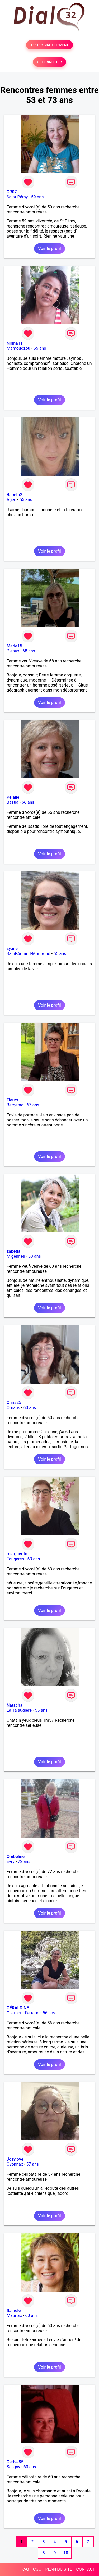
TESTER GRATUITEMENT (49, 45)
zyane (12, 948)
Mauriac (14, 2315)
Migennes (16, 1256)
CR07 (12, 191)
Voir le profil (49, 248)
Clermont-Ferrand (23, 2012)
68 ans (28, 650)
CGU (37, 2569)
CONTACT (85, 2569)
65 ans (60, 953)
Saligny (13, 2466)
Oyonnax (15, 2164)
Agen (11, 499)
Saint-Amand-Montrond (28, 953)
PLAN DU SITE (58, 2569)
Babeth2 (14, 494)
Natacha (14, 1705)
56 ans (49, 2012)
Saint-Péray (17, 196)
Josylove (15, 2159)
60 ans (29, 1407)
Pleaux (13, 650)
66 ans (28, 802)
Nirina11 (15, 343)
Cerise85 (15, 2461)
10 (65, 2552)
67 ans (33, 1104)
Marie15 (14, 645)
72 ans (24, 1861)
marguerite (17, 1553)
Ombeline (16, 1856)
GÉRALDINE (18, 2007)
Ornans (13, 1407)
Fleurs (12, 1099)
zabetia (13, 1251)
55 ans (40, 348)
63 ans (34, 1256)
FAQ (25, 2569)
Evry (11, 1861)
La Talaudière (19, 1710)
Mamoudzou (18, 348)
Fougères (15, 1558)
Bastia (12, 802)
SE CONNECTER (49, 62)
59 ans (37, 196)
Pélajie (13, 797)
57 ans (32, 2164)
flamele (14, 2310)
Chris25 (14, 1402)
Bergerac (15, 1104)
